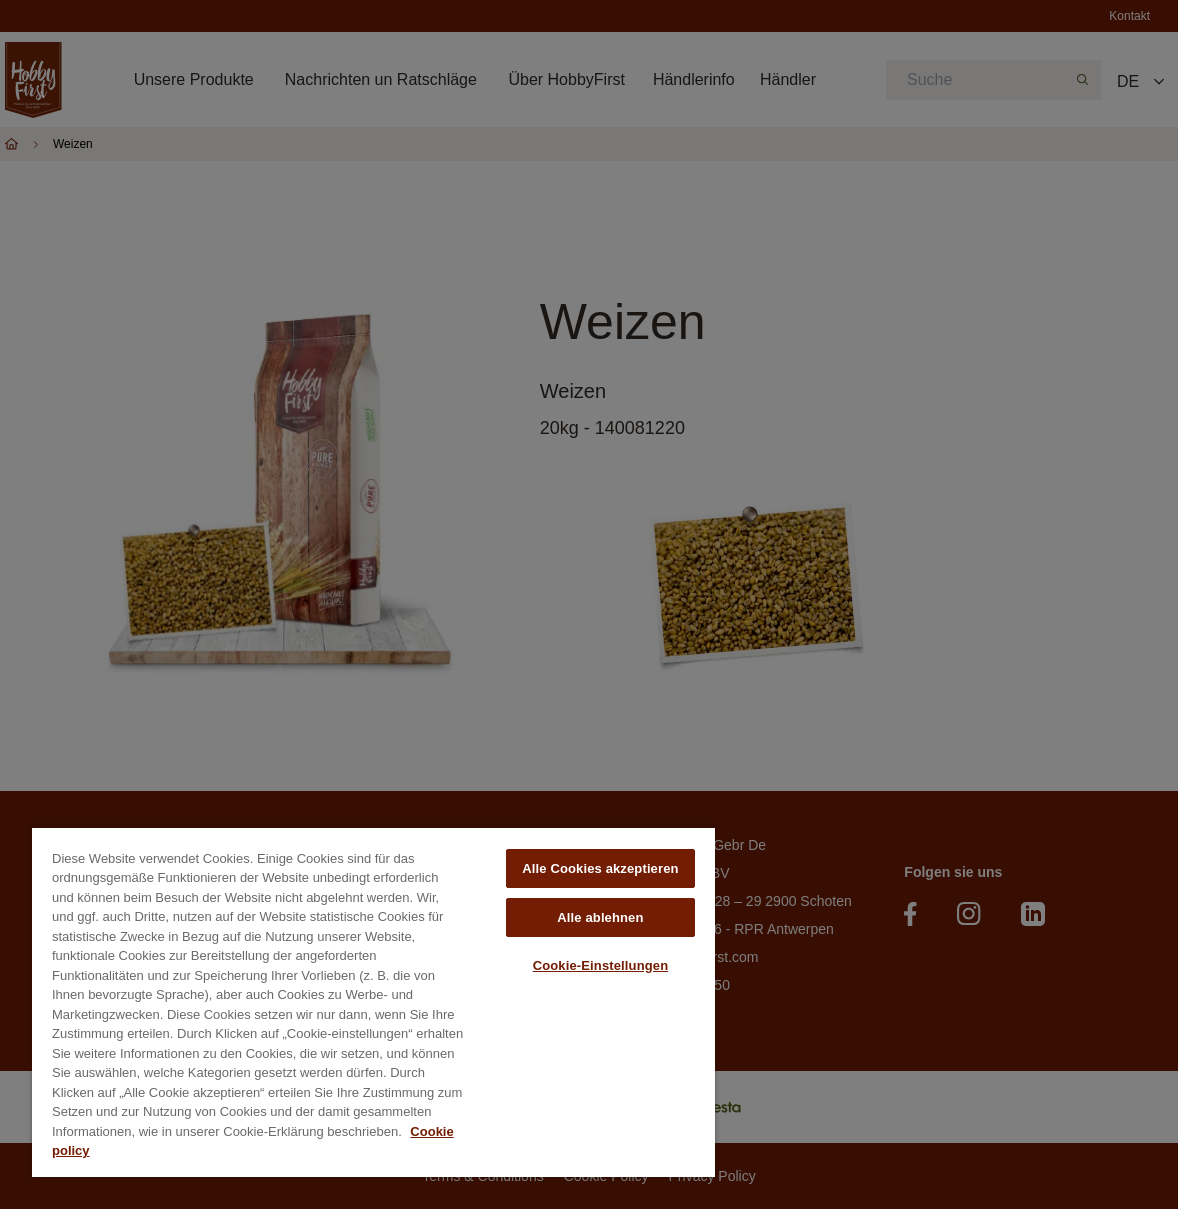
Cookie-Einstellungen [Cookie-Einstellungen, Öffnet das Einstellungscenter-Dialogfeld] (601, 965)
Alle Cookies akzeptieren (600, 868)
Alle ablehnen (600, 917)
